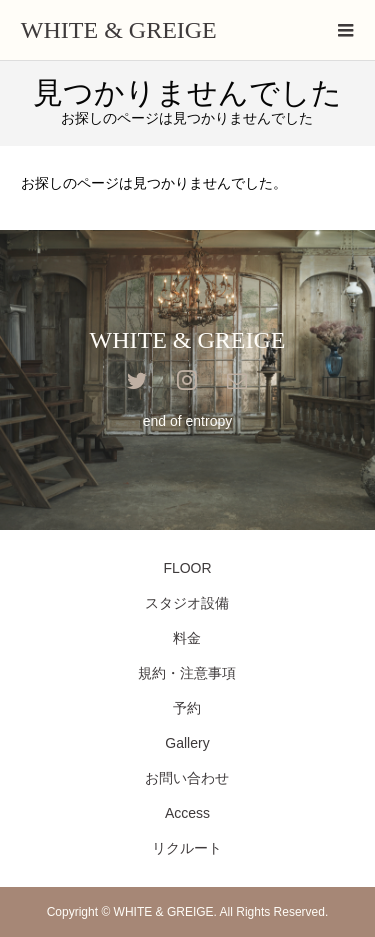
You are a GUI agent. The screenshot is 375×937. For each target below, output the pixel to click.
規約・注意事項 (187, 673)
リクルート (187, 848)
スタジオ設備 (187, 603)
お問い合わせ (187, 778)
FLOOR (187, 568)
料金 (187, 638)
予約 (187, 708)
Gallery (187, 743)
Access (187, 813)
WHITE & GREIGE (119, 30)
